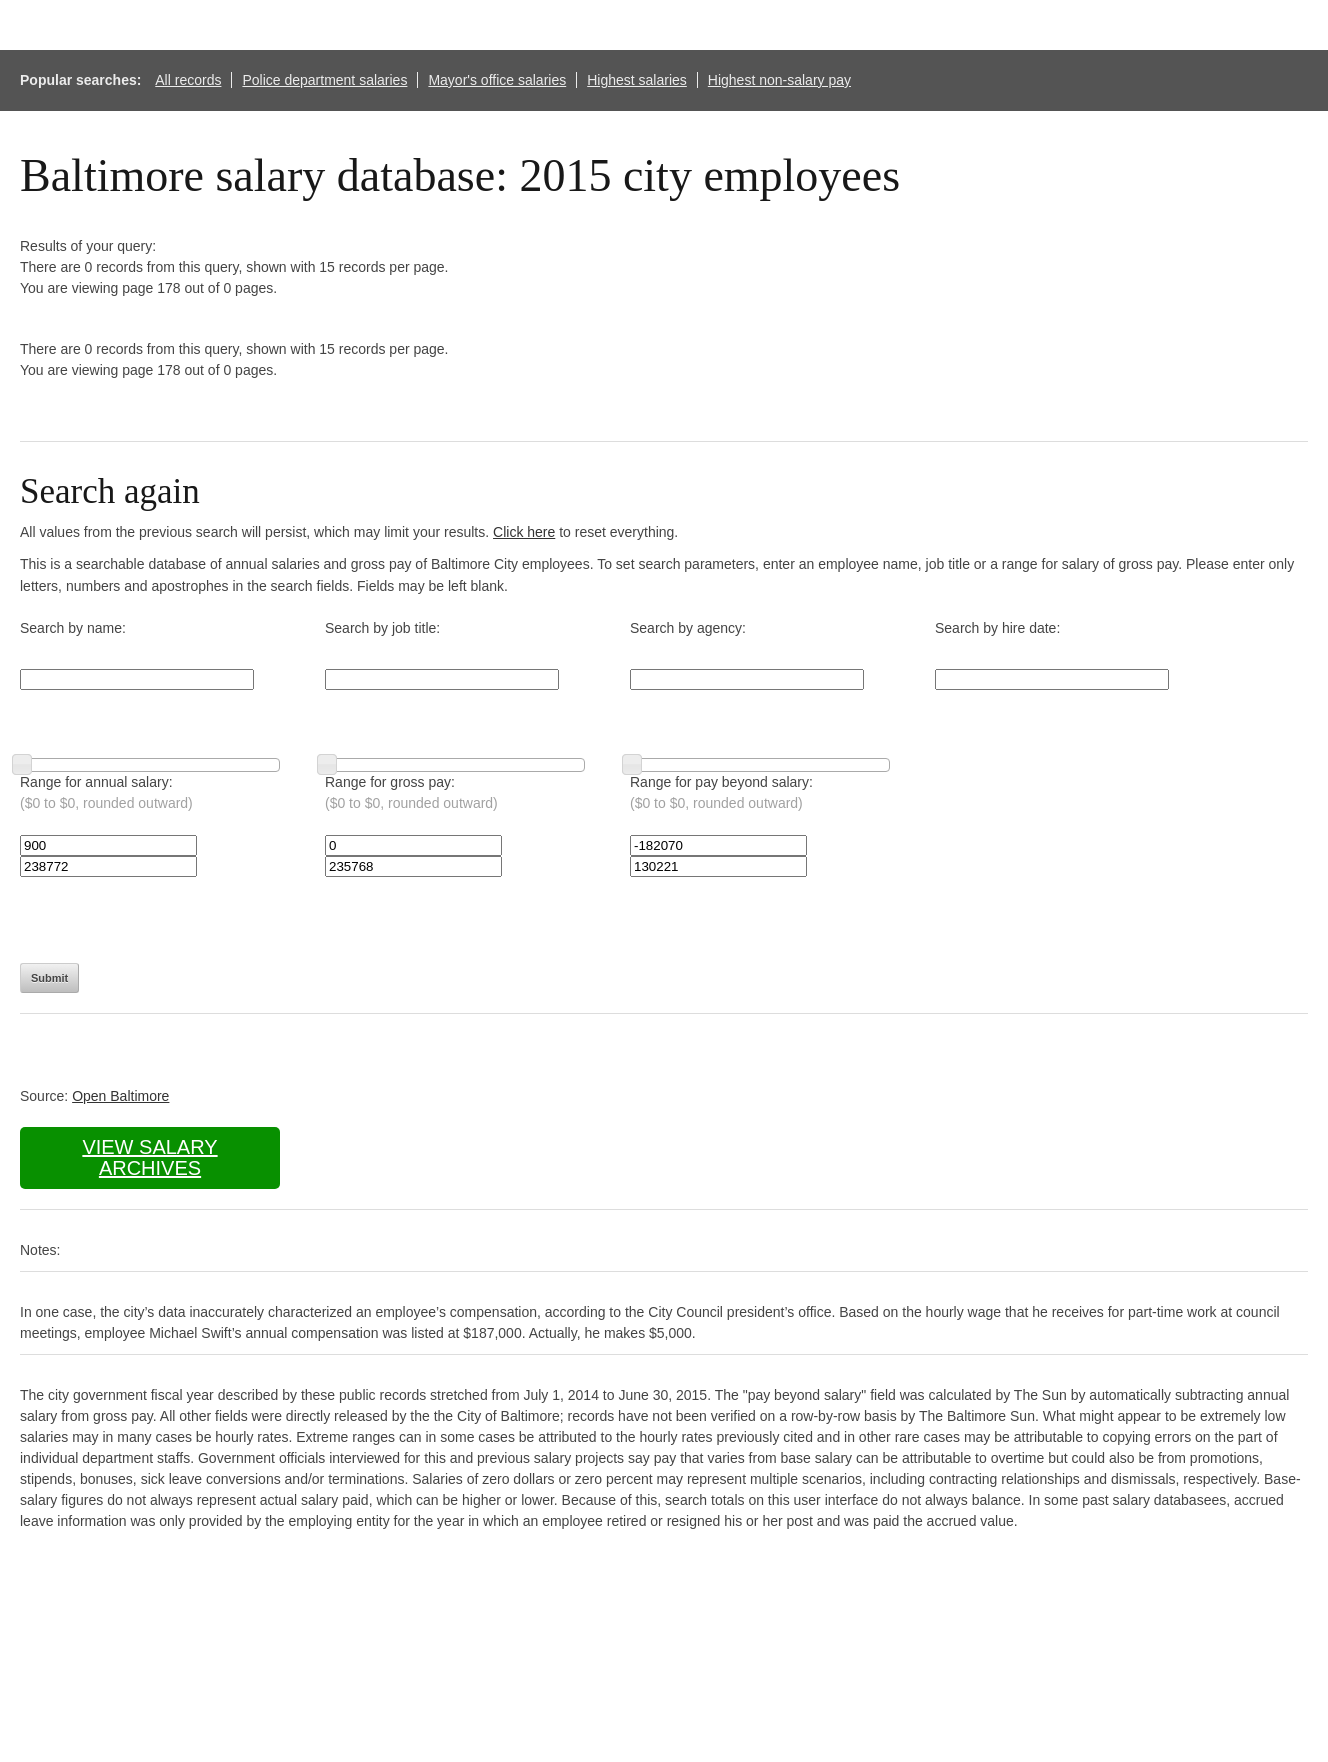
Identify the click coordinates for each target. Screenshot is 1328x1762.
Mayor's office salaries (497, 80)
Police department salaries (324, 80)
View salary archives (149, 1157)
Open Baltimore (120, 1096)
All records (188, 80)
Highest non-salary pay (779, 80)
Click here (524, 532)
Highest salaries (637, 80)
